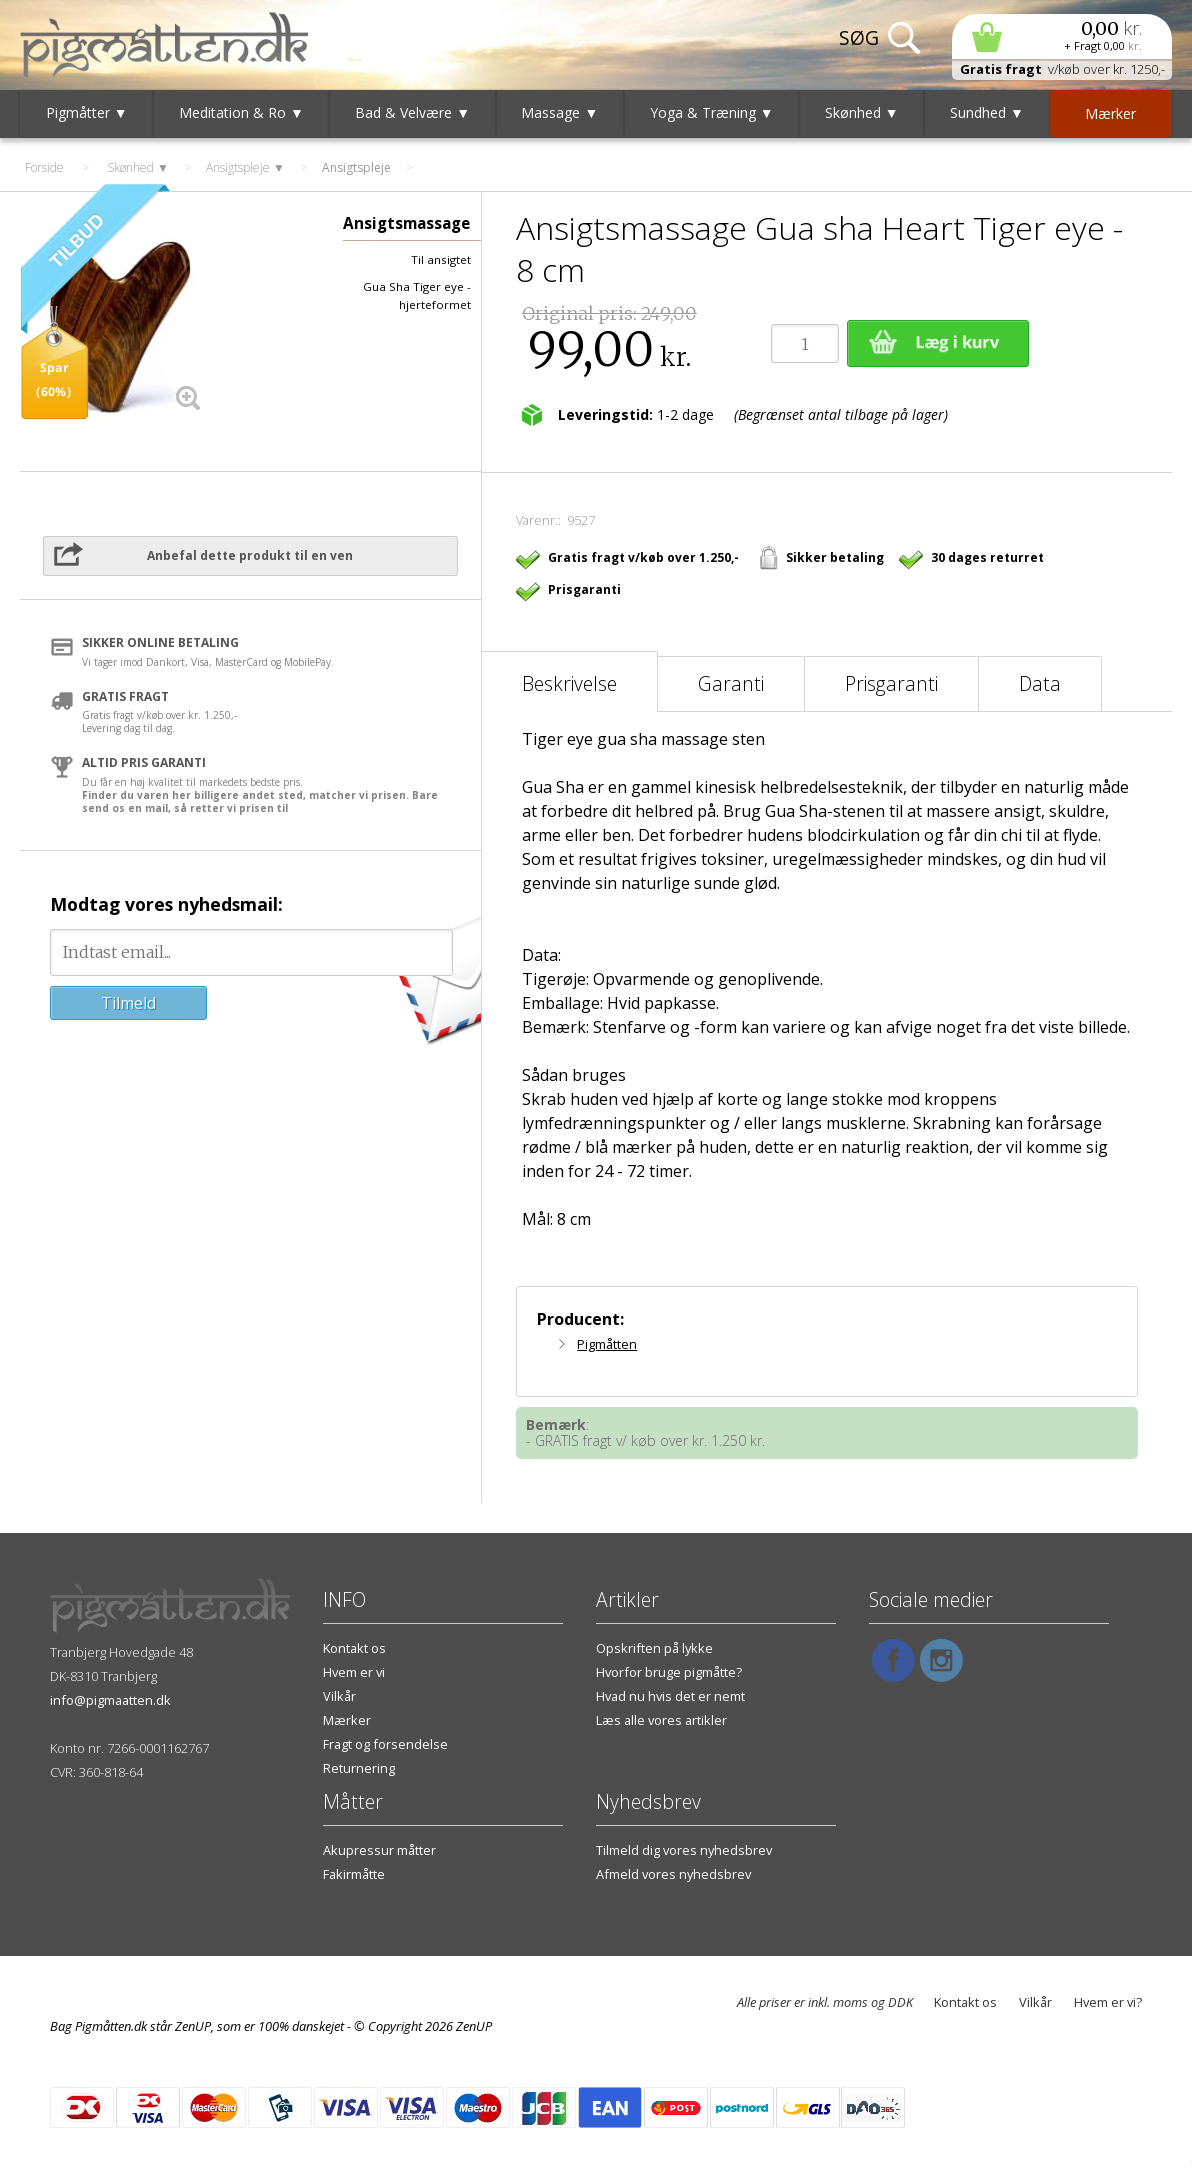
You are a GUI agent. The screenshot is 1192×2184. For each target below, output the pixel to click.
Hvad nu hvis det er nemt (670, 1696)
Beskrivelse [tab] (569, 683)
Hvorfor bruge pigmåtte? (669, 1672)
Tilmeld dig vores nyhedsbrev (684, 1850)
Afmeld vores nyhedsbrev (673, 1874)
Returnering (359, 1768)
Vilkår (339, 1696)
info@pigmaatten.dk (110, 1700)
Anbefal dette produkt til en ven (250, 555)
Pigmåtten (607, 1344)
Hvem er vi (354, 1672)
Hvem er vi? (1108, 2002)
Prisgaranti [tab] (891, 683)
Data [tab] (1040, 683)
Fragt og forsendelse (385, 1744)
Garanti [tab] (731, 683)
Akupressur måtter (379, 1850)
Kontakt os (354, 1648)
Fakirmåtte (354, 1874)
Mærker (347, 1720)
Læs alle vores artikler (661, 1720)
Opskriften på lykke (654, 1648)
